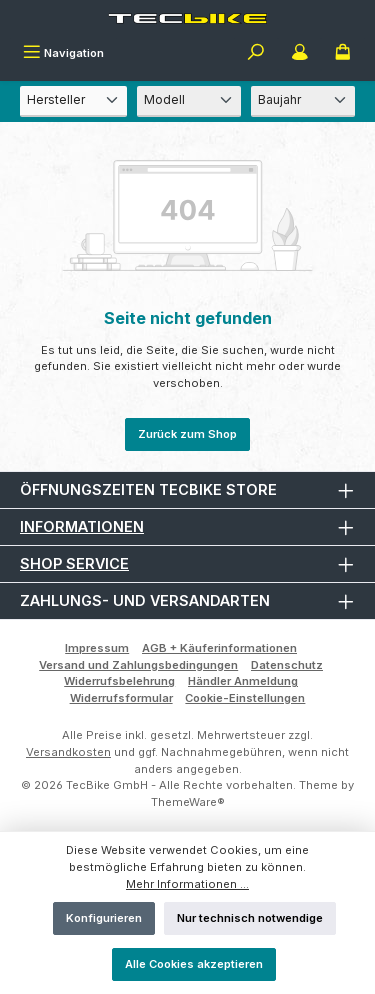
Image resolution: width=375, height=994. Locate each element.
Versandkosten (68, 752)
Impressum (97, 648)
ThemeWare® (188, 802)
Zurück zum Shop (187, 434)
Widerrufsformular (121, 698)
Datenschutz (287, 665)
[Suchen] (256, 54)
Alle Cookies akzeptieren (194, 964)
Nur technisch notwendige (250, 918)
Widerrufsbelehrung (119, 681)
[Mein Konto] (300, 54)
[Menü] (63, 54)
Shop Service (74, 563)
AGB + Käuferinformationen (219, 648)
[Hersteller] (73, 101)
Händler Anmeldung (243, 681)
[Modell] (189, 101)
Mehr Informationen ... (187, 884)
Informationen (82, 526)
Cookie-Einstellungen (245, 698)
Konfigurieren (104, 918)
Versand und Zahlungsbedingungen (138, 665)
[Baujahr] (303, 101)
